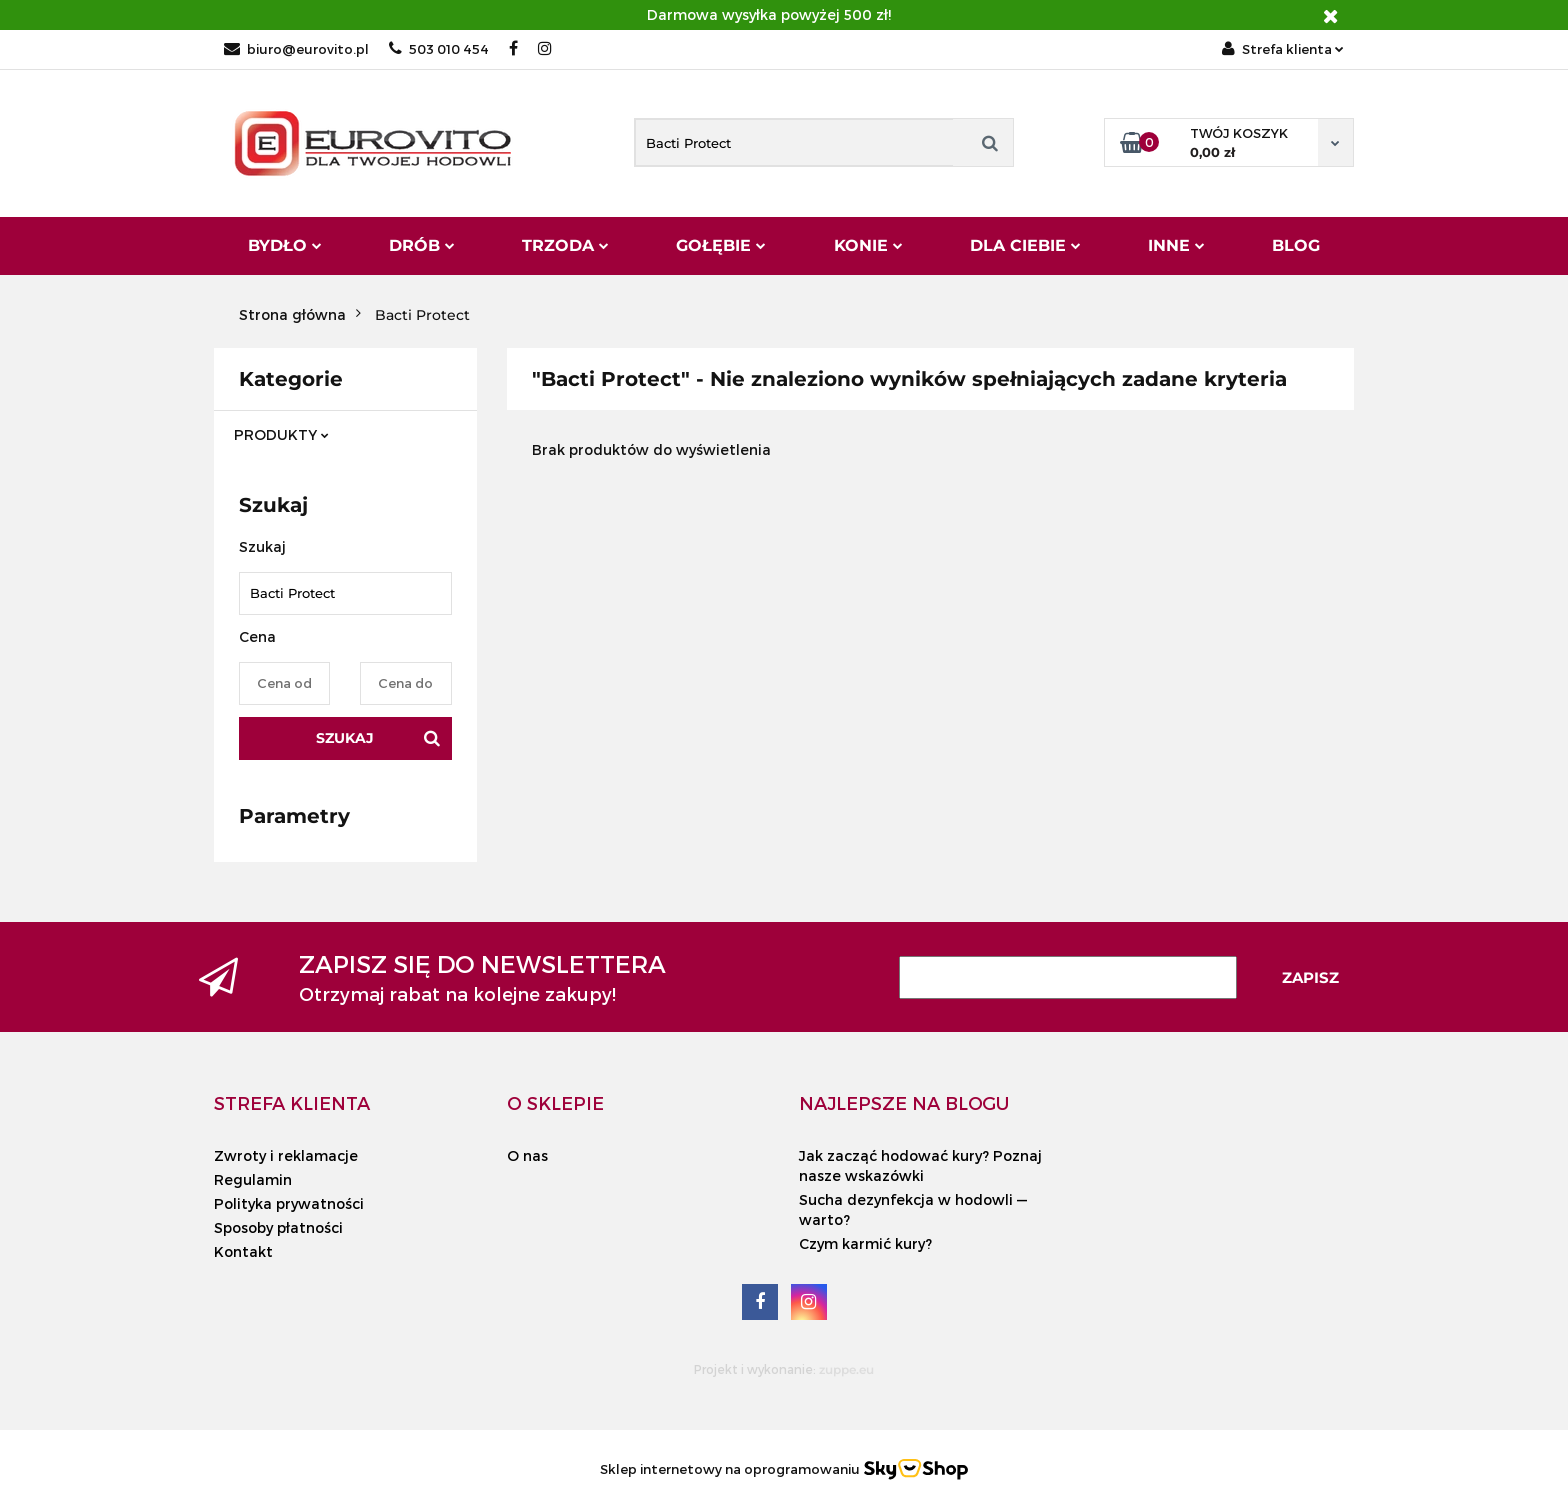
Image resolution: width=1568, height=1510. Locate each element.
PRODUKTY (281, 434)
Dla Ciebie (1025, 245)
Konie (868, 245)
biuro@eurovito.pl (296, 49)
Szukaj (345, 738)
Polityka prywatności (289, 1203)
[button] (292, 1103)
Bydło (285, 245)
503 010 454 (439, 49)
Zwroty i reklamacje (286, 1155)
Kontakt (243, 1251)
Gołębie (721, 245)
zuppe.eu (846, 1369)
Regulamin (253, 1179)
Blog (1296, 245)
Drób (422, 245)
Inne (1176, 245)
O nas (527, 1155)
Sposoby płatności (278, 1227)
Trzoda (565, 245)
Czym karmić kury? (865, 1243)
